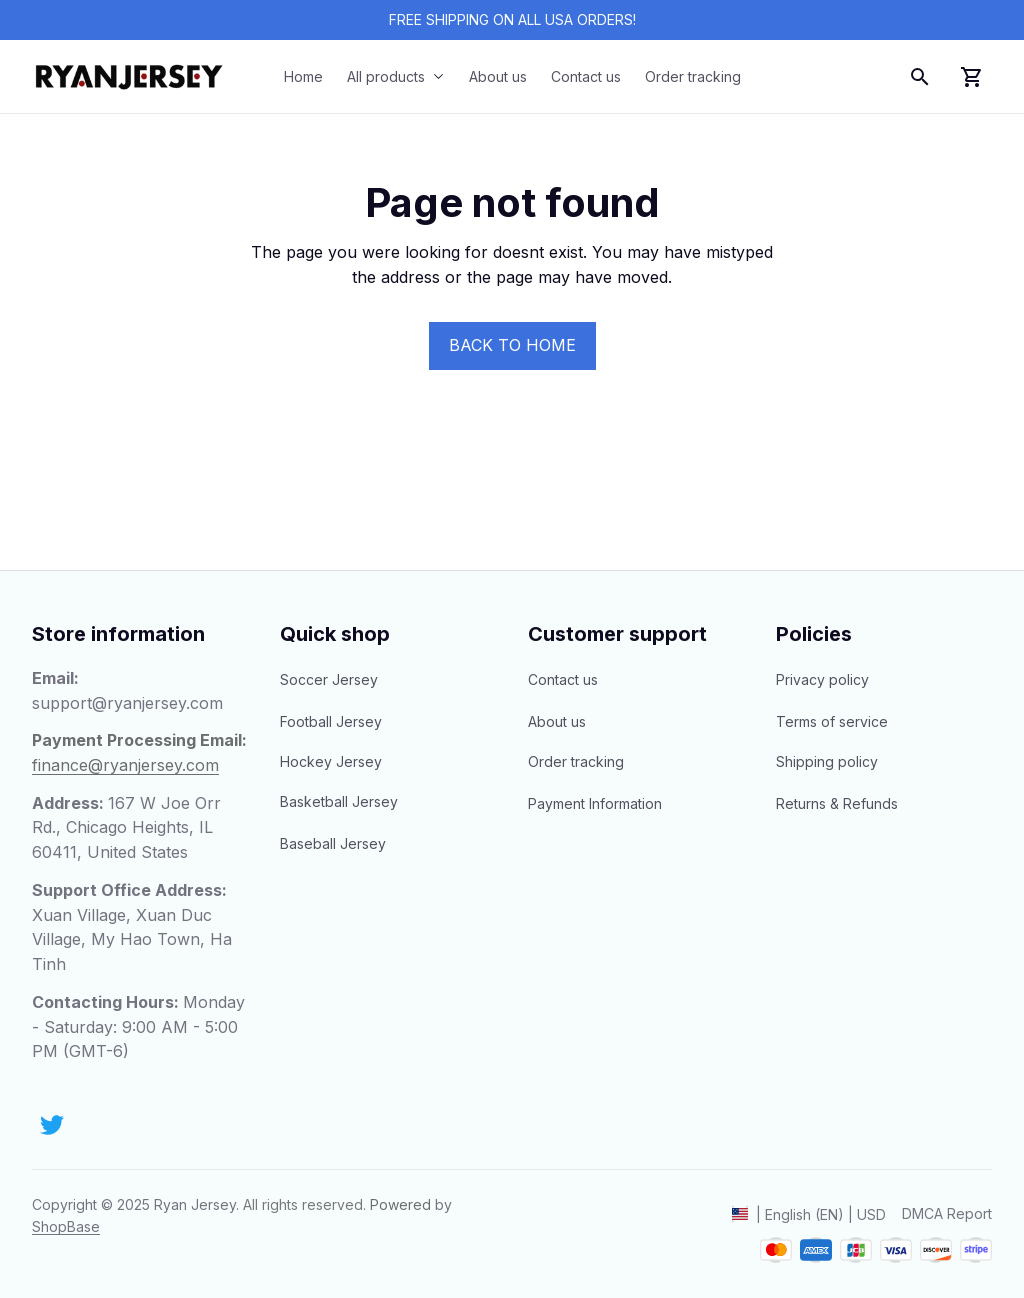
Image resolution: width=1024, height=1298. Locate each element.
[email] (127, 703)
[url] (66, 1227)
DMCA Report (947, 1213)
